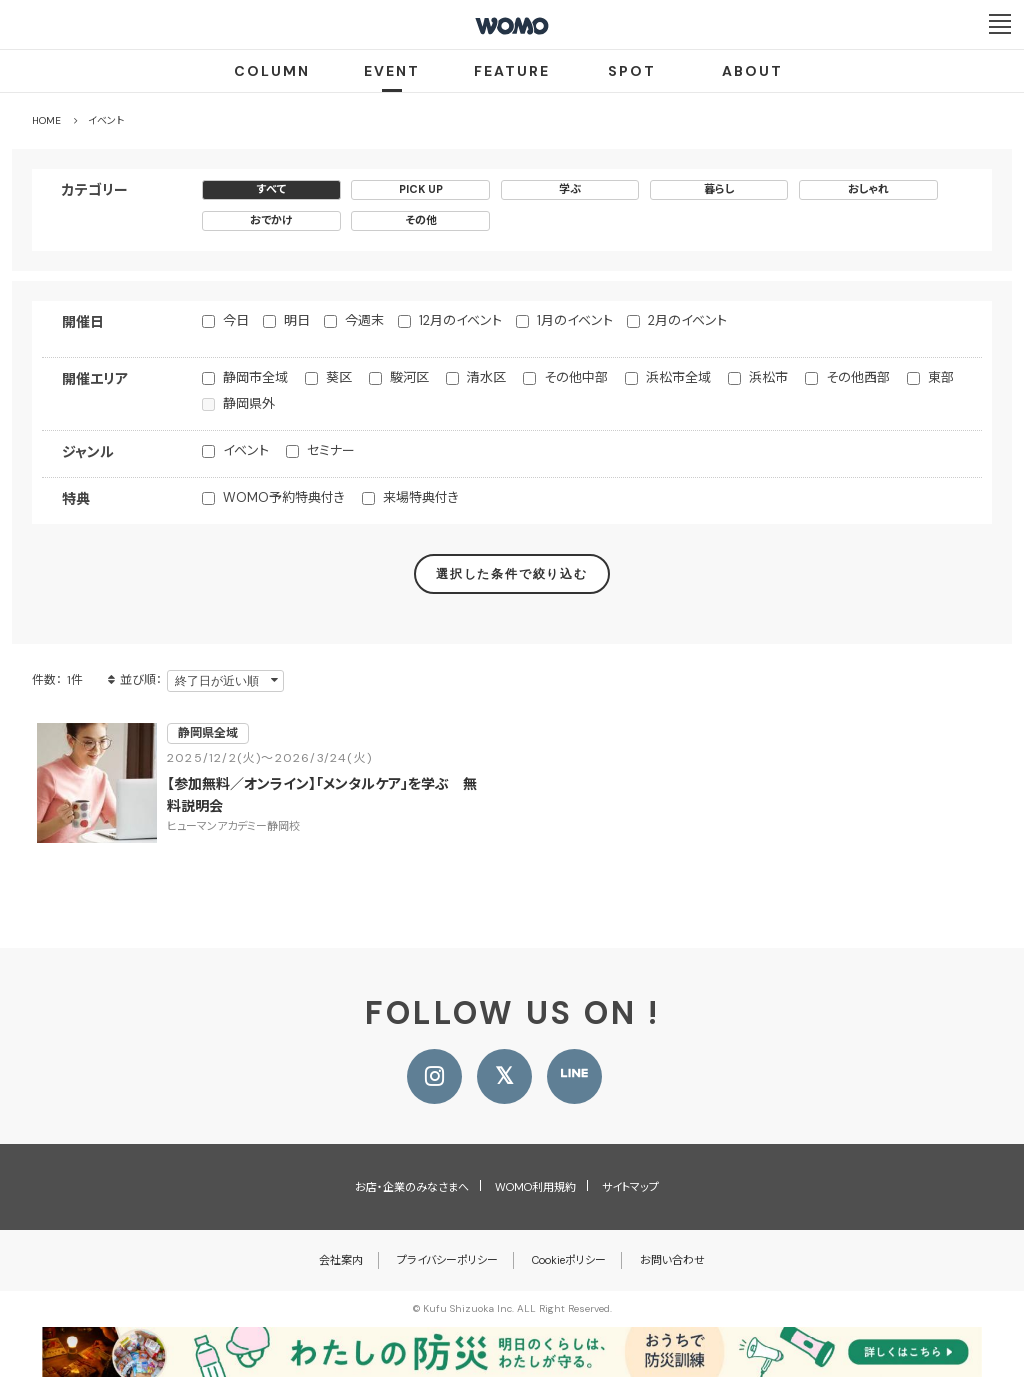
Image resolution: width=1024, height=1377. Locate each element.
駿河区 (409, 377)
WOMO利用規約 (535, 1187)
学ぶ (570, 189)
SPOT (632, 71)
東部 (941, 377)
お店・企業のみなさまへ (412, 1187)
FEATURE (512, 71)
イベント (246, 450)
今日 (236, 320)
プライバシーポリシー (447, 1260)
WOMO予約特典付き (284, 497)
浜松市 (768, 377)
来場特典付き (421, 497)
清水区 (486, 377)
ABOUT (752, 71)
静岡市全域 (255, 377)
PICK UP (421, 189)
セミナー (331, 450)
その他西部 (858, 377)
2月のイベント (687, 320)
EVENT (392, 71)
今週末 (364, 320)
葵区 (339, 377)
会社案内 (341, 1260)
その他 (421, 220)
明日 (297, 320)
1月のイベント (575, 320)
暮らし (719, 189)
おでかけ (271, 220)
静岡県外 (249, 403)
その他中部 (576, 377)
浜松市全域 (678, 377)
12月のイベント (460, 320)
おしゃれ (868, 189)
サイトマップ (630, 1187)
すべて (271, 189)
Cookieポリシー (569, 1260)
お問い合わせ (672, 1260)
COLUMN (272, 71)
